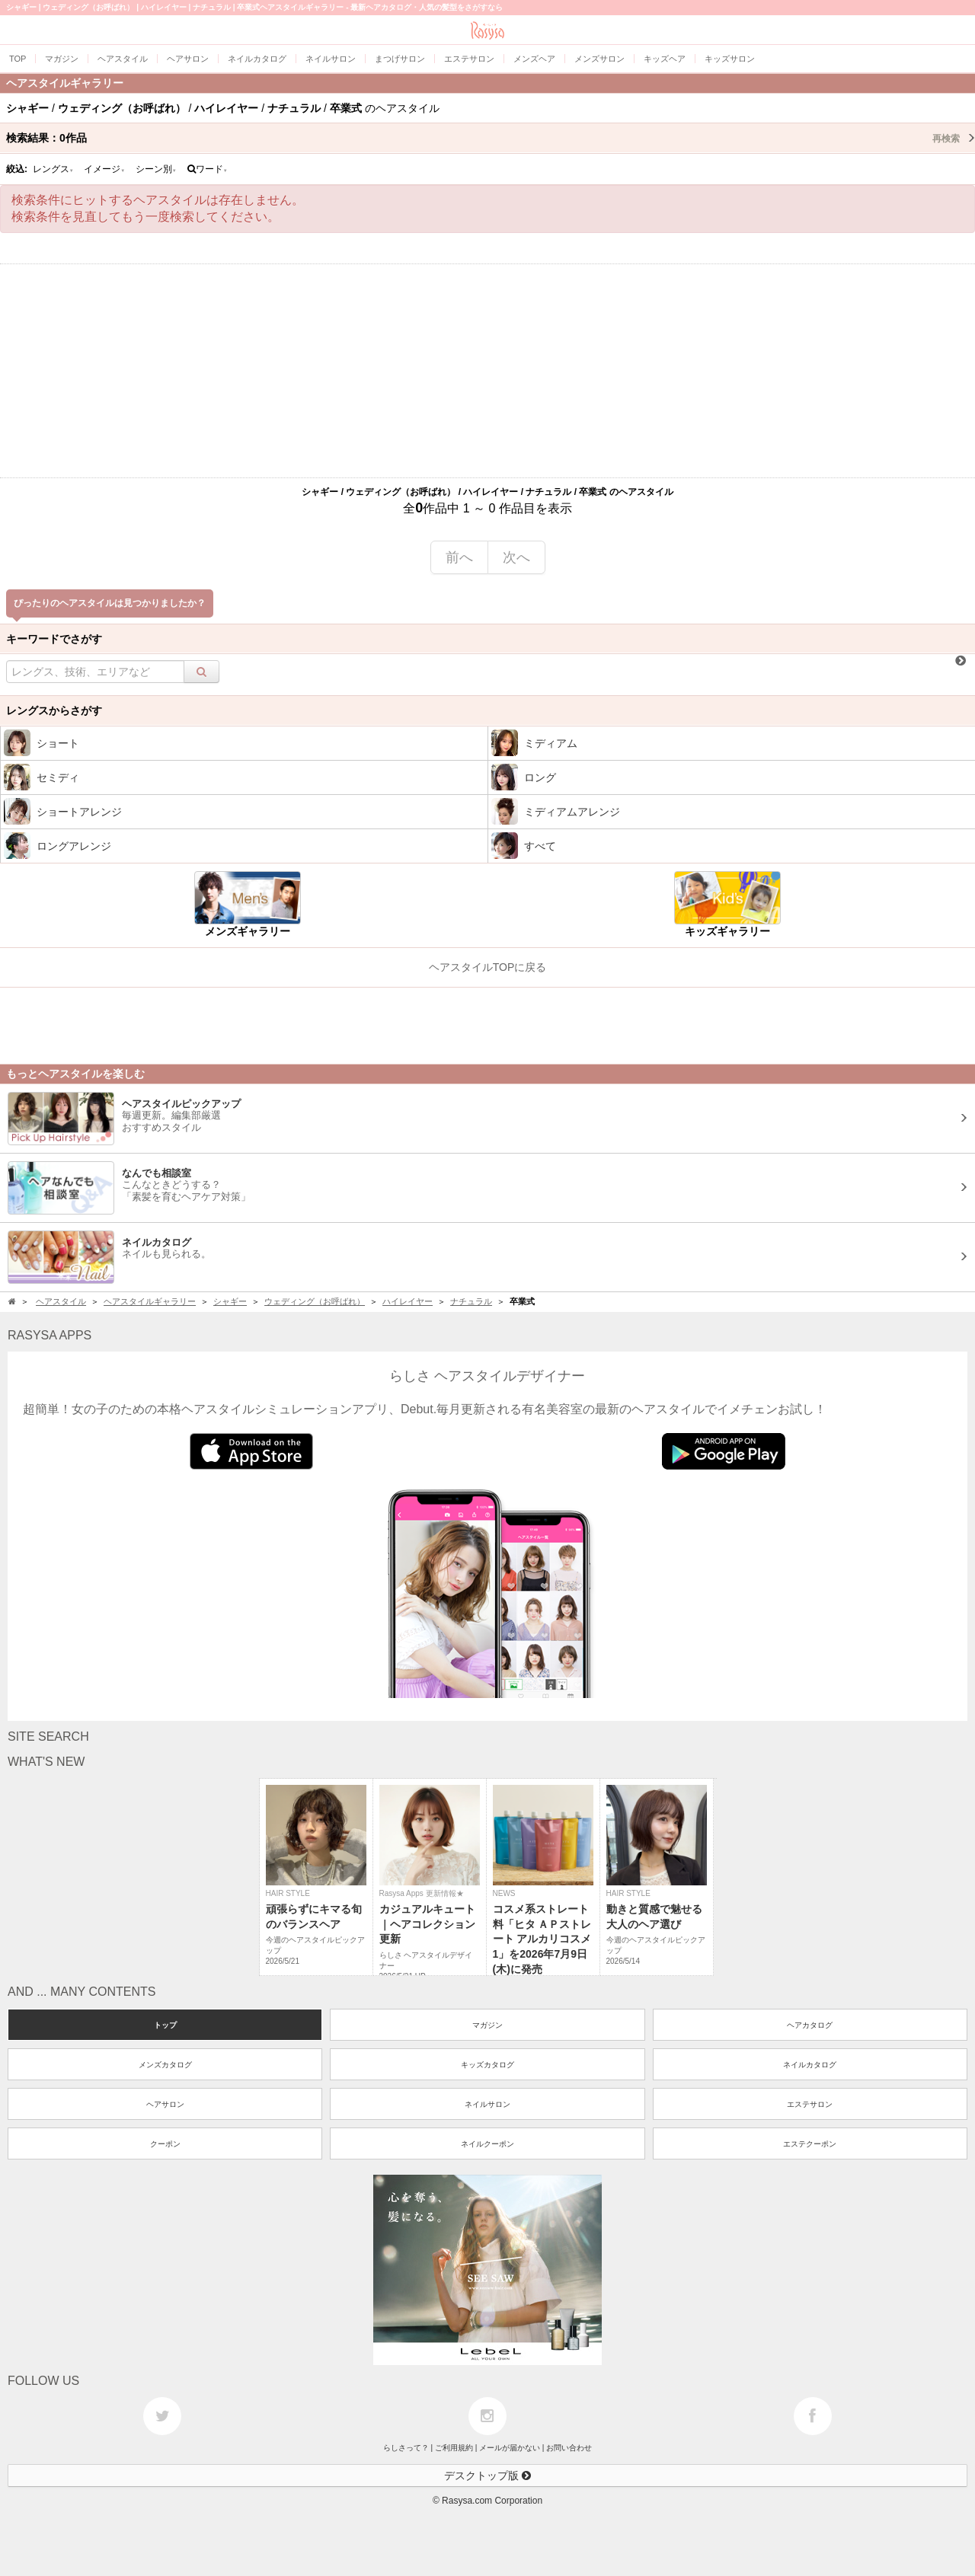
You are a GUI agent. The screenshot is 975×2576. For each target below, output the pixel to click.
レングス (53, 169)
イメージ (104, 169)
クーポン (165, 2144)
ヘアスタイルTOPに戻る (488, 967)
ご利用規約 (454, 2448)
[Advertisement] (487, 370)
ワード (207, 169)
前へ (459, 557)
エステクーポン (809, 2144)
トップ (165, 2025)
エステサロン (810, 2104)
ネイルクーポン (487, 2144)
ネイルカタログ (809, 2064)
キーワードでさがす (54, 639)
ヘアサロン (165, 2104)
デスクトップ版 (487, 2475)
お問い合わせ (569, 2448)
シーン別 (156, 169)
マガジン (487, 2025)
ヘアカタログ (810, 2025)
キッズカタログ (487, 2064)
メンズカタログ (165, 2064)
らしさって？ (406, 2448)
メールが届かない (509, 2448)
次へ (516, 557)
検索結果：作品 (490, 138)
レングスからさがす (54, 710)
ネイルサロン (487, 2104)
